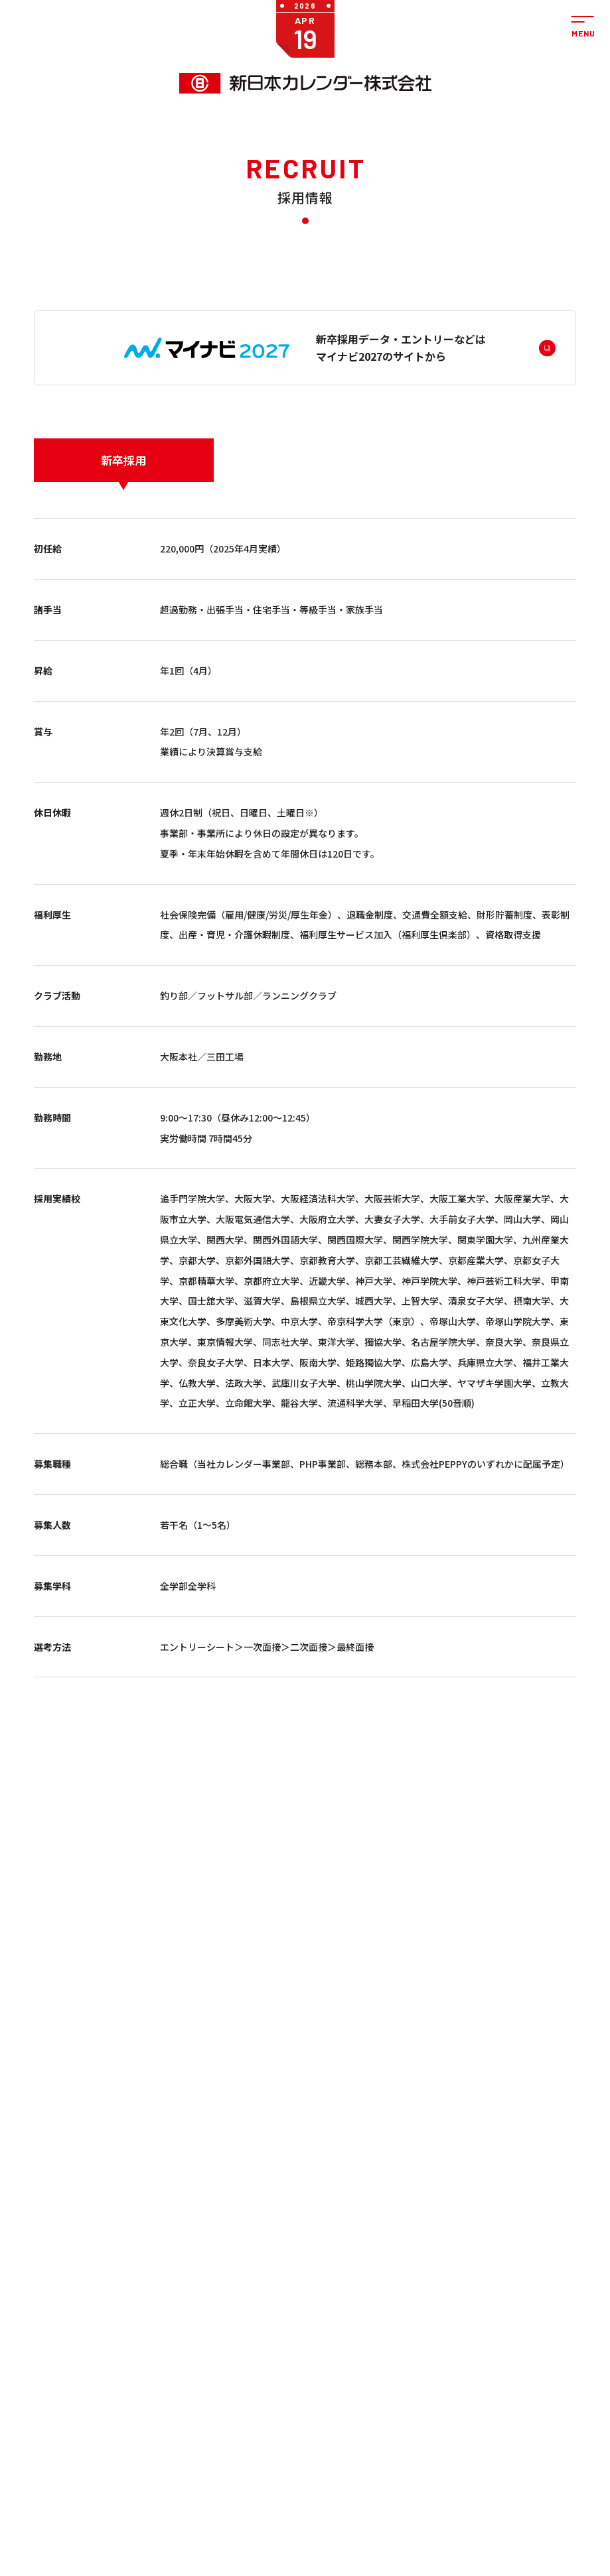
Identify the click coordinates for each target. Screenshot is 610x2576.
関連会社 (386, 2369)
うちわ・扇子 (186, 2308)
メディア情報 (335, 2369)
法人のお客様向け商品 (87, 2308)
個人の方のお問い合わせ (532, 2309)
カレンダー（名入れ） (269, 2300)
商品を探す (171, 2259)
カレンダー (182, 2295)
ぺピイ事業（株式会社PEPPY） (83, 2324)
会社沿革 (386, 2353)
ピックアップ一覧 (176, 2374)
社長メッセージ (394, 2283)
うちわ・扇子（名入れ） (272, 2323)
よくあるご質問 (524, 2330)
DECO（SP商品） (268, 2354)
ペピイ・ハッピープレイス (94, 2382)
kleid (172, 2358)
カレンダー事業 (59, 2279)
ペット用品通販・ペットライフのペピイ (139, 2515)
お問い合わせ (529, 2259)
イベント (328, 2353)
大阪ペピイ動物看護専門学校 (325, 2537)
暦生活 (384, 2515)
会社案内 (392, 2259)
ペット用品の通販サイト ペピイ (95, 2345)
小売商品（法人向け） (269, 2372)
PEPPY (323, 2304)
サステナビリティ (336, 2422)
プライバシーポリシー (532, 2364)
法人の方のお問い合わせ (532, 2283)
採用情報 (328, 2401)
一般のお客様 (169, 2279)
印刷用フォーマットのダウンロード (258, 2398)
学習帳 (175, 2322)
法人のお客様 (244, 2279)
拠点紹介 (386, 2336)
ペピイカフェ (515, 2515)
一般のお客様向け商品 (87, 2295)
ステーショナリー (186, 2340)
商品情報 (328, 2336)
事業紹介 (54, 2259)
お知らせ (334, 2259)
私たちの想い (394, 2320)
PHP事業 (48, 2366)
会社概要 (386, 2304)
